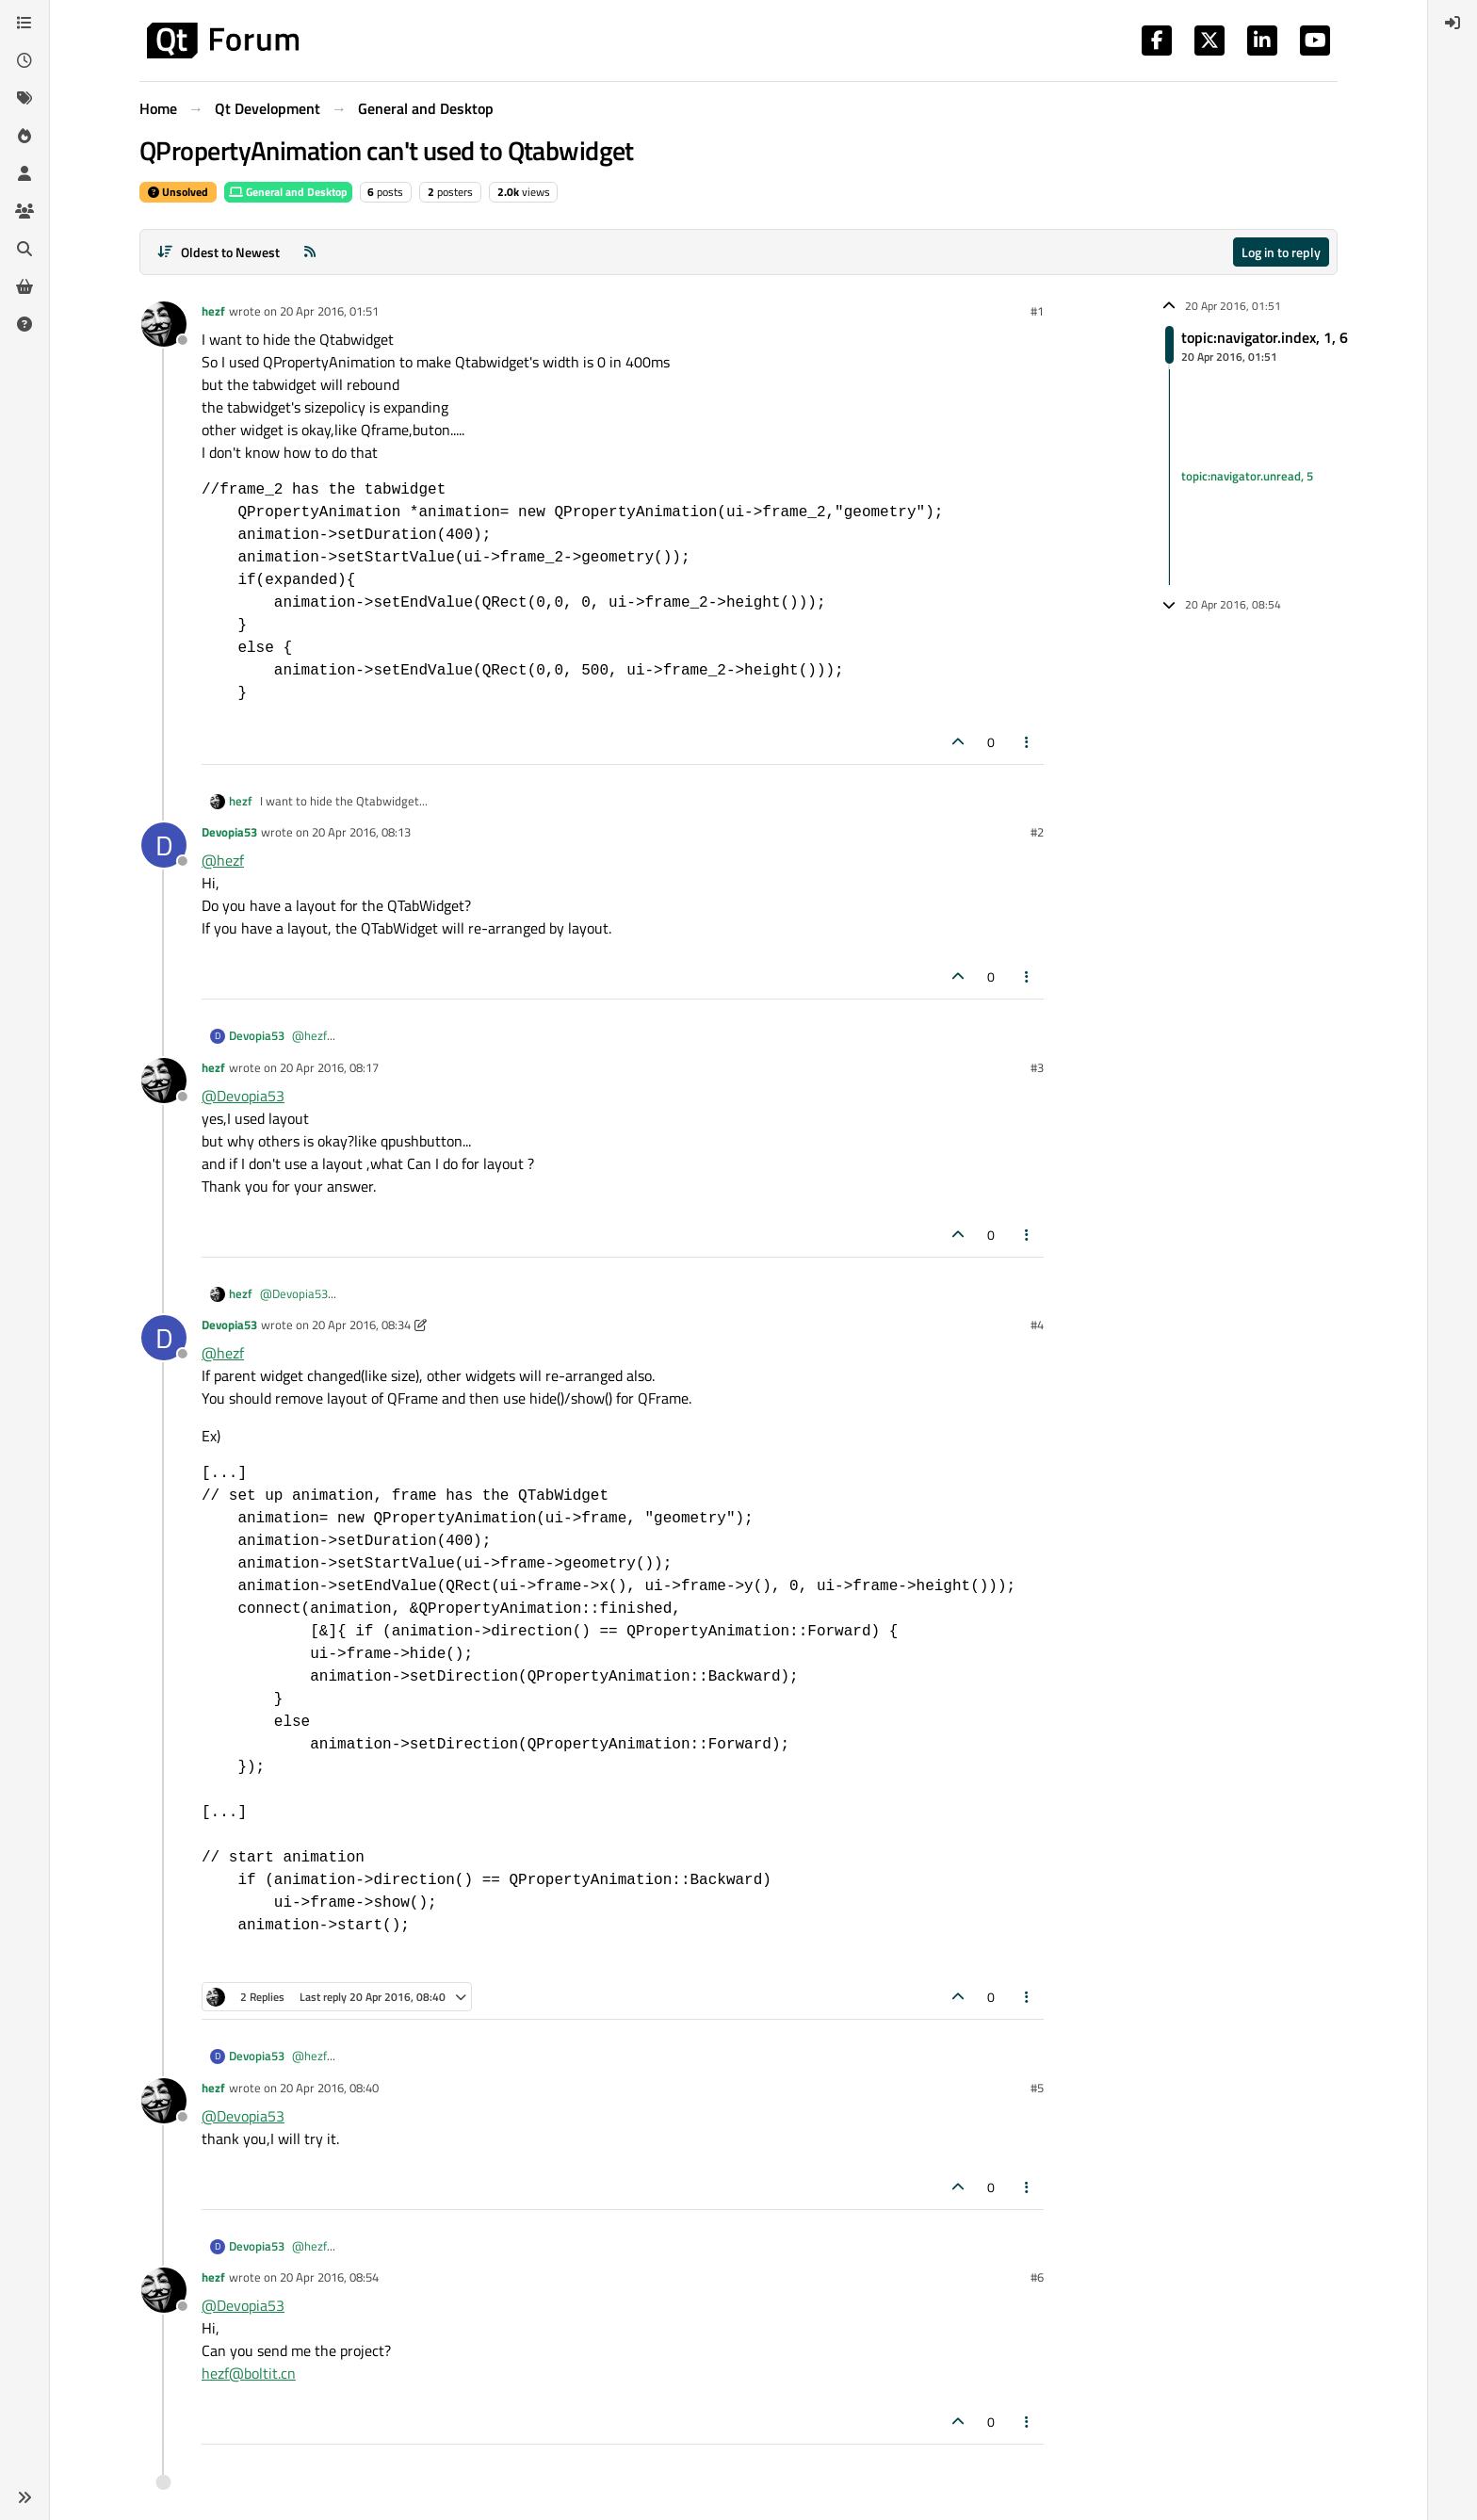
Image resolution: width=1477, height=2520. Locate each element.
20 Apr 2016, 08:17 (329, 1067)
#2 (1037, 831)
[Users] (24, 173)
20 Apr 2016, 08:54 (329, 2277)
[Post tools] (1028, 741)
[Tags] (24, 98)
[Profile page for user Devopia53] (164, 845)
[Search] (24, 249)
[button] (24, 2497)
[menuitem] (1452, 23)
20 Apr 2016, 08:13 (361, 831)
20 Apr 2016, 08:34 (361, 1324)
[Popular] (24, 136)
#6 (1037, 2277)
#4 (1037, 1324)
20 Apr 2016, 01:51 (329, 310)
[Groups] (24, 211)
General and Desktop (288, 192)
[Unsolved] (24, 324)
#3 (1037, 1067)
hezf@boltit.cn (249, 2373)
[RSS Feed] (310, 252)
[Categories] (24, 23)
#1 (1037, 310)
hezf (213, 310)
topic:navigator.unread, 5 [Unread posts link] (1247, 476)
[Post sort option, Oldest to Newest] (218, 252)
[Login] (1452, 23)
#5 (1037, 2087)
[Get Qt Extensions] (24, 286)
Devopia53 (229, 831)
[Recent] (24, 60)
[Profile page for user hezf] (164, 324)
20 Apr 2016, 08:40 (329, 2087)
